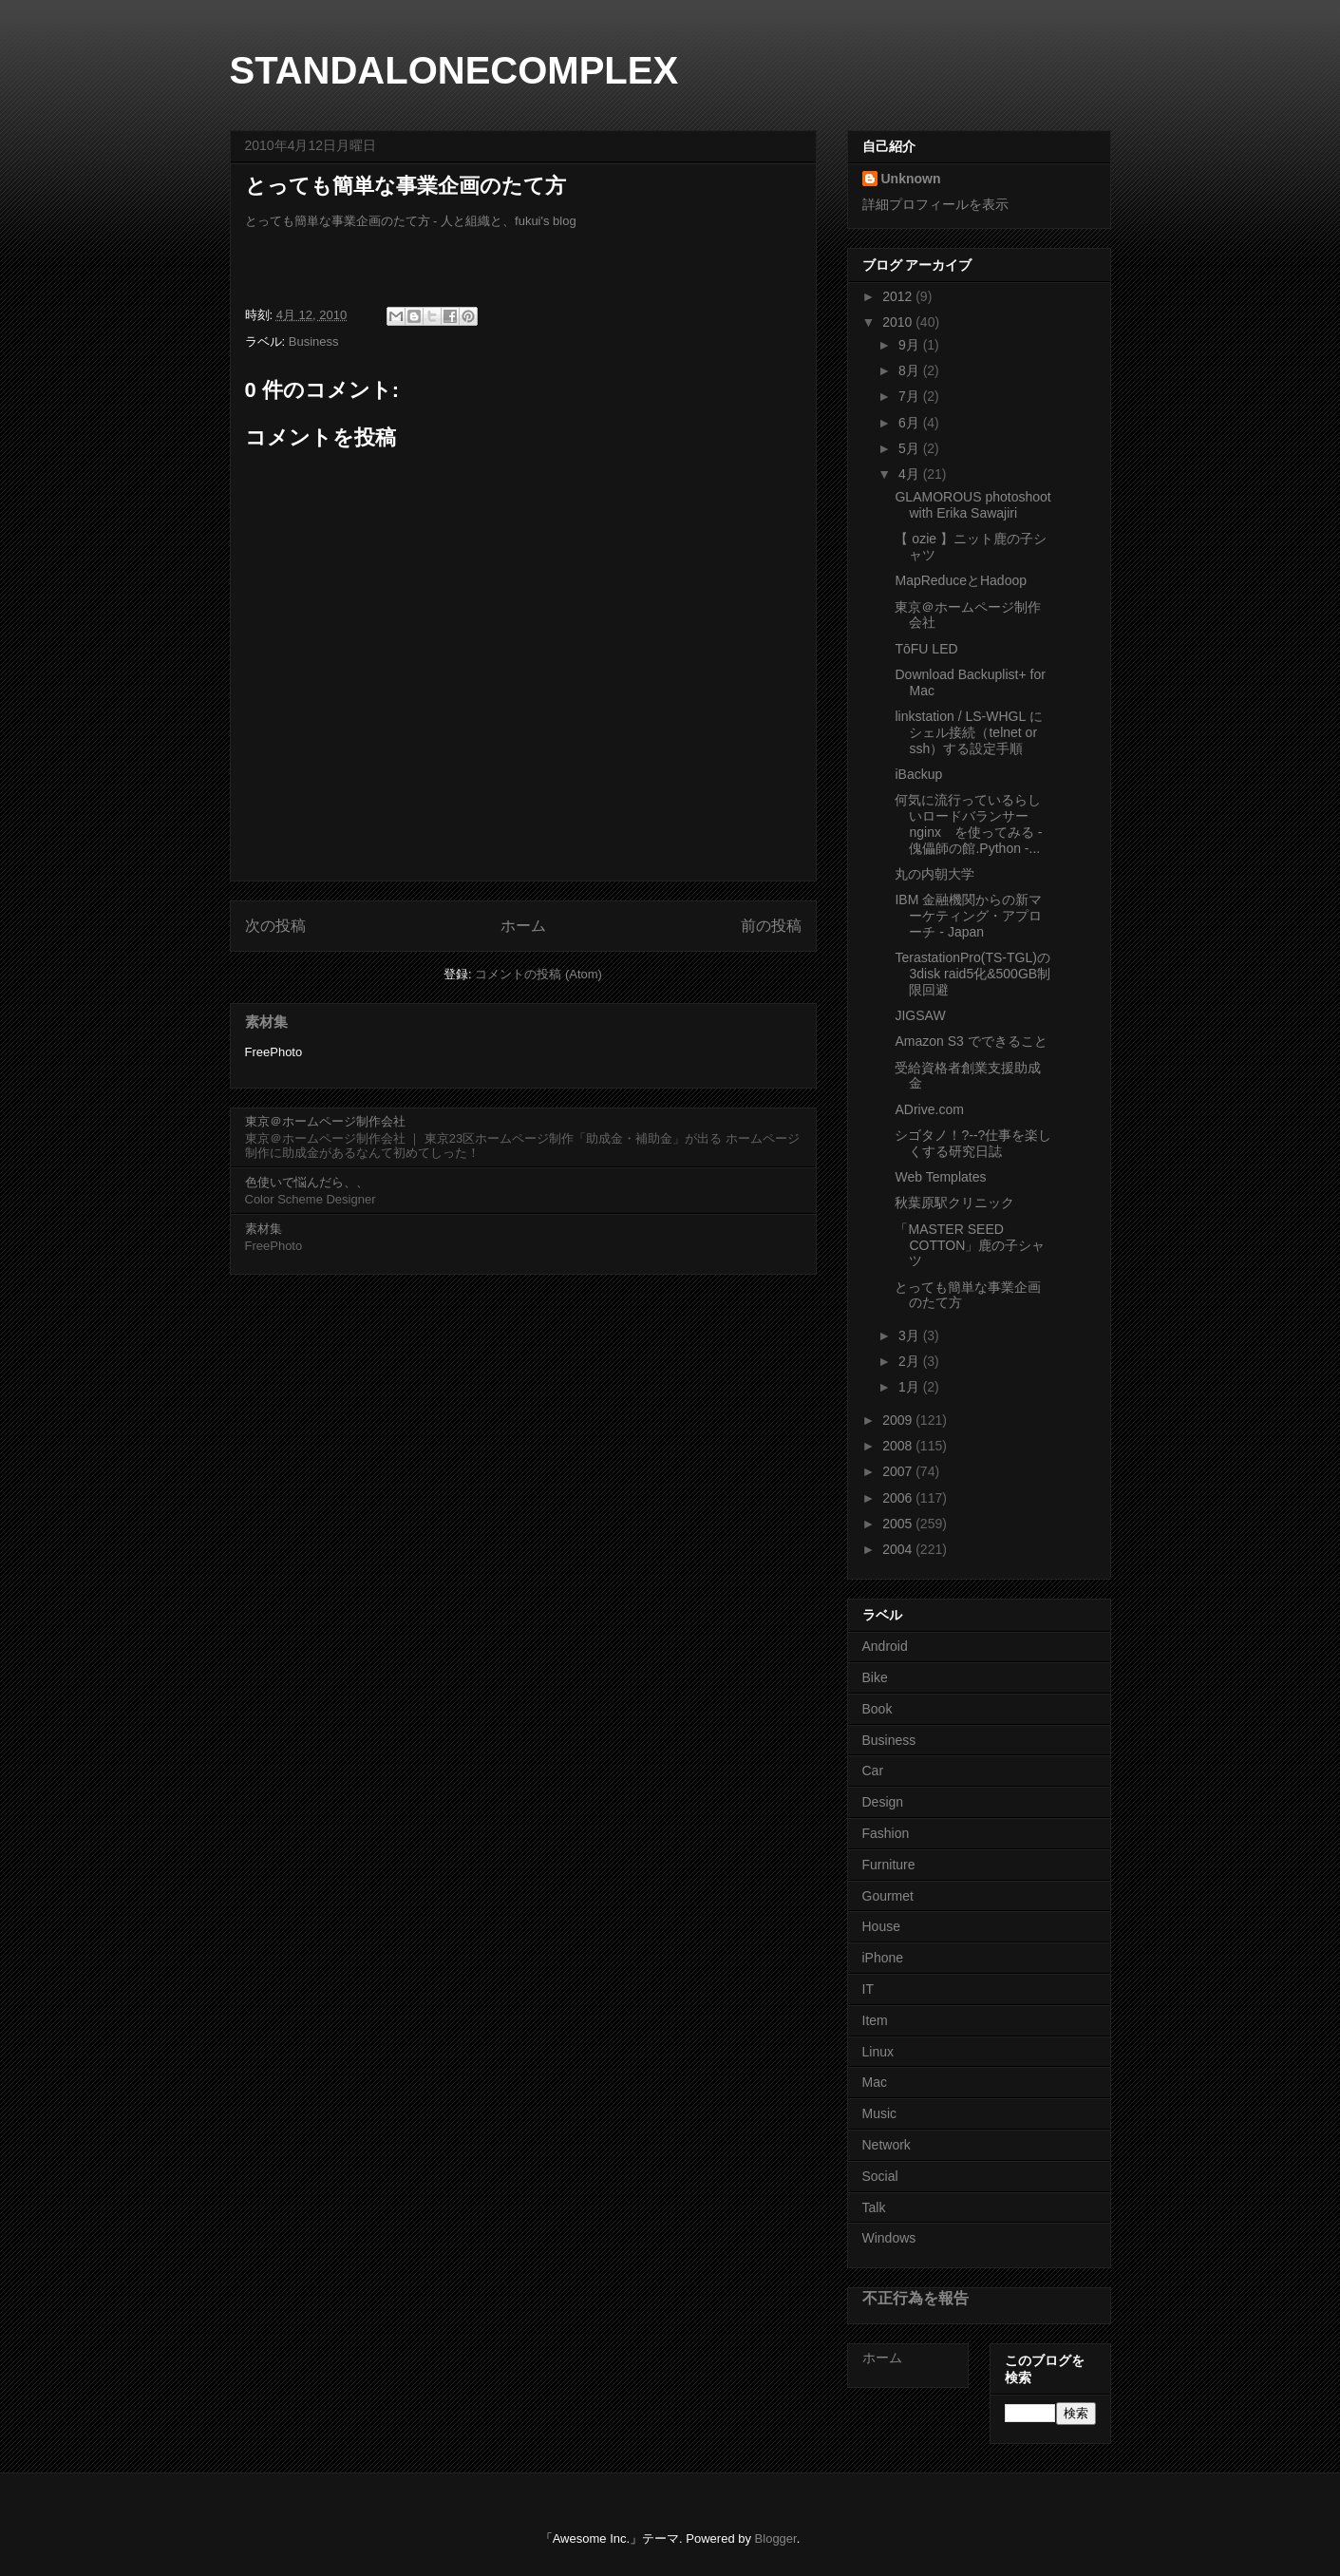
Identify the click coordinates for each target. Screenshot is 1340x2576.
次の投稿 (275, 926)
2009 (898, 1420)
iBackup (918, 774)
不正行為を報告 (915, 2297)
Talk (874, 2207)
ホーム (523, 926)
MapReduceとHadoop (961, 580)
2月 (910, 1361)
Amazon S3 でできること (971, 1041)
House (881, 1926)
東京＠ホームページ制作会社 (325, 1121)
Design (883, 1801)
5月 (910, 448)
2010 (898, 322)
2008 (898, 1445)
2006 (898, 1498)
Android (885, 1646)
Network (886, 2144)
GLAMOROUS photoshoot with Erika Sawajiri (972, 505)
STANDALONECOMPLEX (454, 70)
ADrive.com (929, 1109)
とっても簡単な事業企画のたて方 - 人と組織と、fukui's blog (410, 221)
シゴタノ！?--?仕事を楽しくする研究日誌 (973, 1143)
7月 (910, 396)
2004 (898, 1549)
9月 (910, 344)
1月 (910, 1386)
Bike (875, 1677)
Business (314, 341)
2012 (898, 296)
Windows (889, 2237)
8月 (910, 370)
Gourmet (888, 1896)
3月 (910, 1335)
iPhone (883, 1957)
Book (877, 1708)
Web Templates (940, 1176)
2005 (898, 1523)
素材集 (266, 1021)
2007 (898, 1471)
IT (868, 1989)
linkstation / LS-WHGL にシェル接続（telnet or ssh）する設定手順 (968, 732)
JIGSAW (920, 1015)
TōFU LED (926, 648)
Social (880, 2176)
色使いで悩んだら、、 (306, 1182)
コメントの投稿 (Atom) (538, 974)
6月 (910, 422)
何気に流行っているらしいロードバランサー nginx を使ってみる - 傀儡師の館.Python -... (968, 823)
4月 (910, 474)
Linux (878, 2051)
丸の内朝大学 (934, 873)
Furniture (888, 1864)
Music (879, 2113)
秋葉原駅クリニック (954, 1202)
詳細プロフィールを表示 (935, 204)
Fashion (886, 1833)
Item (875, 2020)
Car (873, 1770)
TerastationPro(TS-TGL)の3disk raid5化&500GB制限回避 (972, 973)
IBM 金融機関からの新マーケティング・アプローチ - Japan (968, 915)
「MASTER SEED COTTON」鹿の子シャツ (970, 1245)
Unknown (911, 178)
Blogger (776, 2538)
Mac (874, 2082)
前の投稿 (771, 926)
